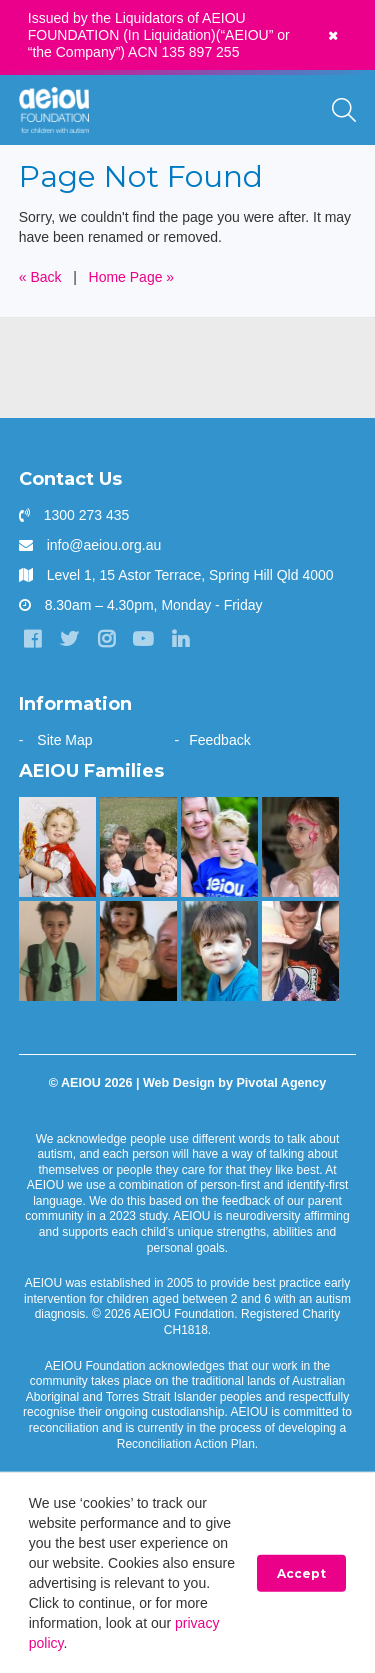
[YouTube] (143, 639)
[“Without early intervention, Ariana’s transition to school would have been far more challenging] (58, 951)
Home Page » (132, 277)
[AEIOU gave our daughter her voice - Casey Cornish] (301, 951)
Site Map (64, 740)
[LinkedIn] (180, 639)
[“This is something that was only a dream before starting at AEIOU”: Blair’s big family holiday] (139, 951)
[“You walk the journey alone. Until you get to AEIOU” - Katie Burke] (220, 847)
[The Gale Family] (220, 951)
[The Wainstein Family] (301, 847)
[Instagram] (107, 639)
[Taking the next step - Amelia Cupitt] (139, 847)
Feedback (219, 740)
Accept (301, 1573)
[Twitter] (70, 639)
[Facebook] (33, 639)
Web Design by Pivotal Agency (234, 1083)
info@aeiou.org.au (104, 545)
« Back (40, 277)
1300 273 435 (87, 515)
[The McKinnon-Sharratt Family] (58, 847)
